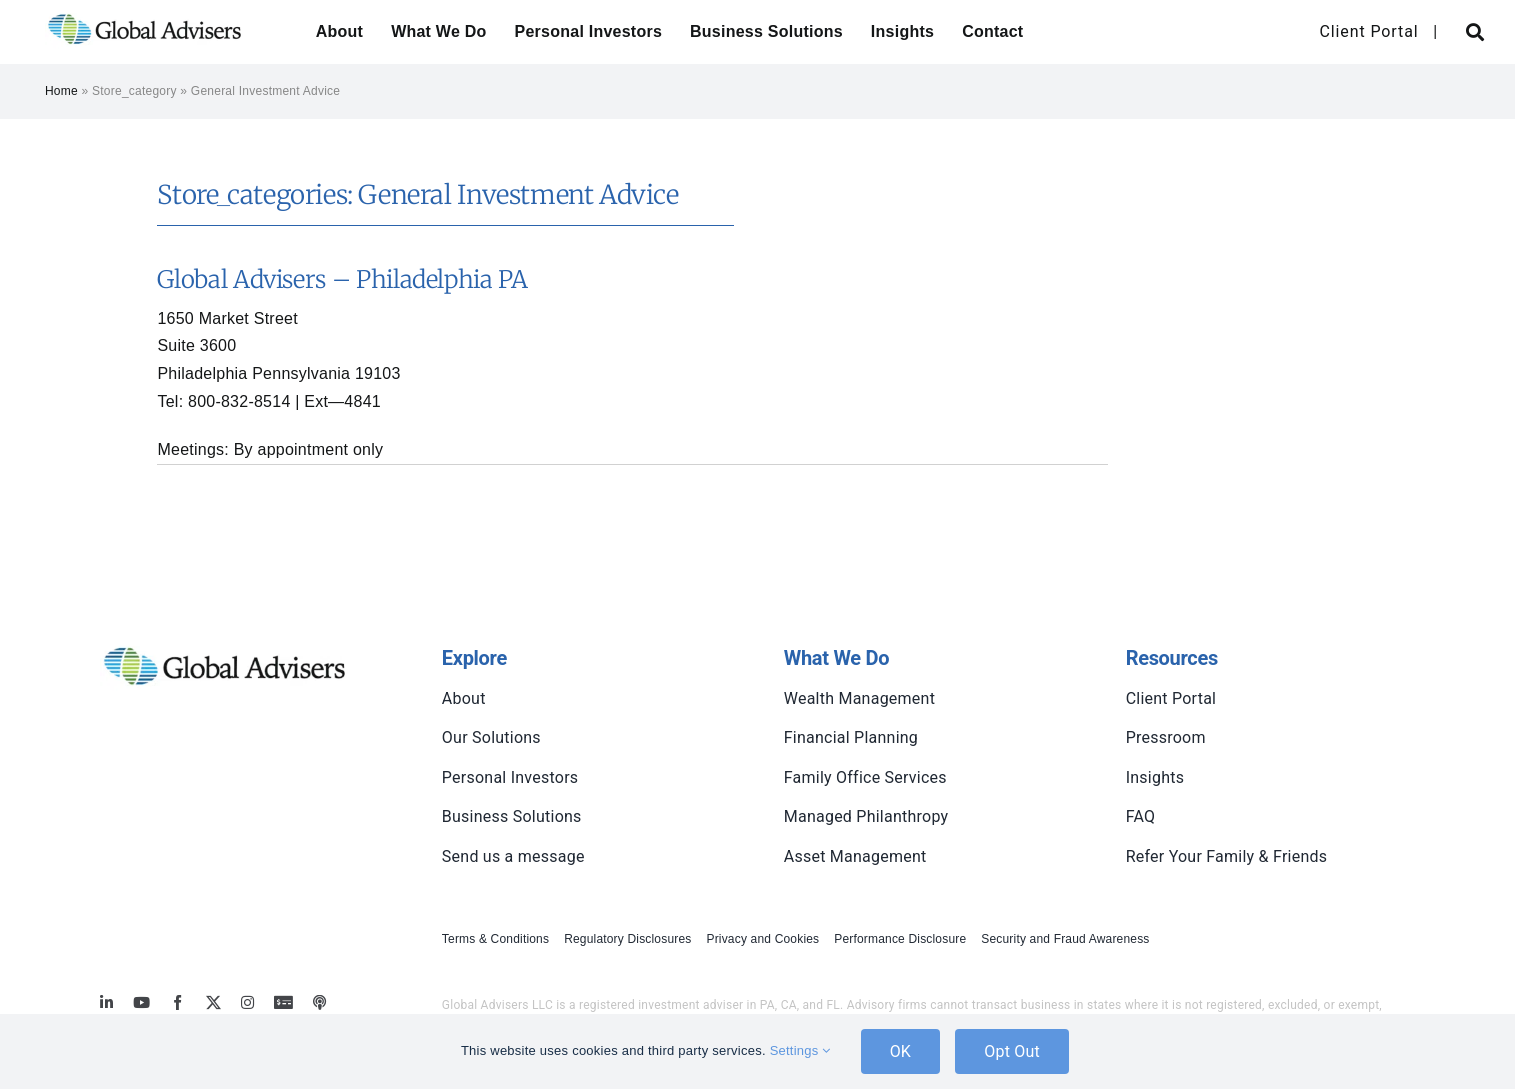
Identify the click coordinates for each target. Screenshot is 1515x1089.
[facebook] (177, 1002)
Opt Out (1012, 1051)
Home (61, 91)
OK (901, 1051)
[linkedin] (106, 1002)
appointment (303, 449)
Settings (800, 1050)
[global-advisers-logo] (145, 12)
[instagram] (247, 1002)
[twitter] (213, 1002)
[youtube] (141, 1002)
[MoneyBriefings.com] (283, 1002)
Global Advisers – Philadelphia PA (342, 279)
